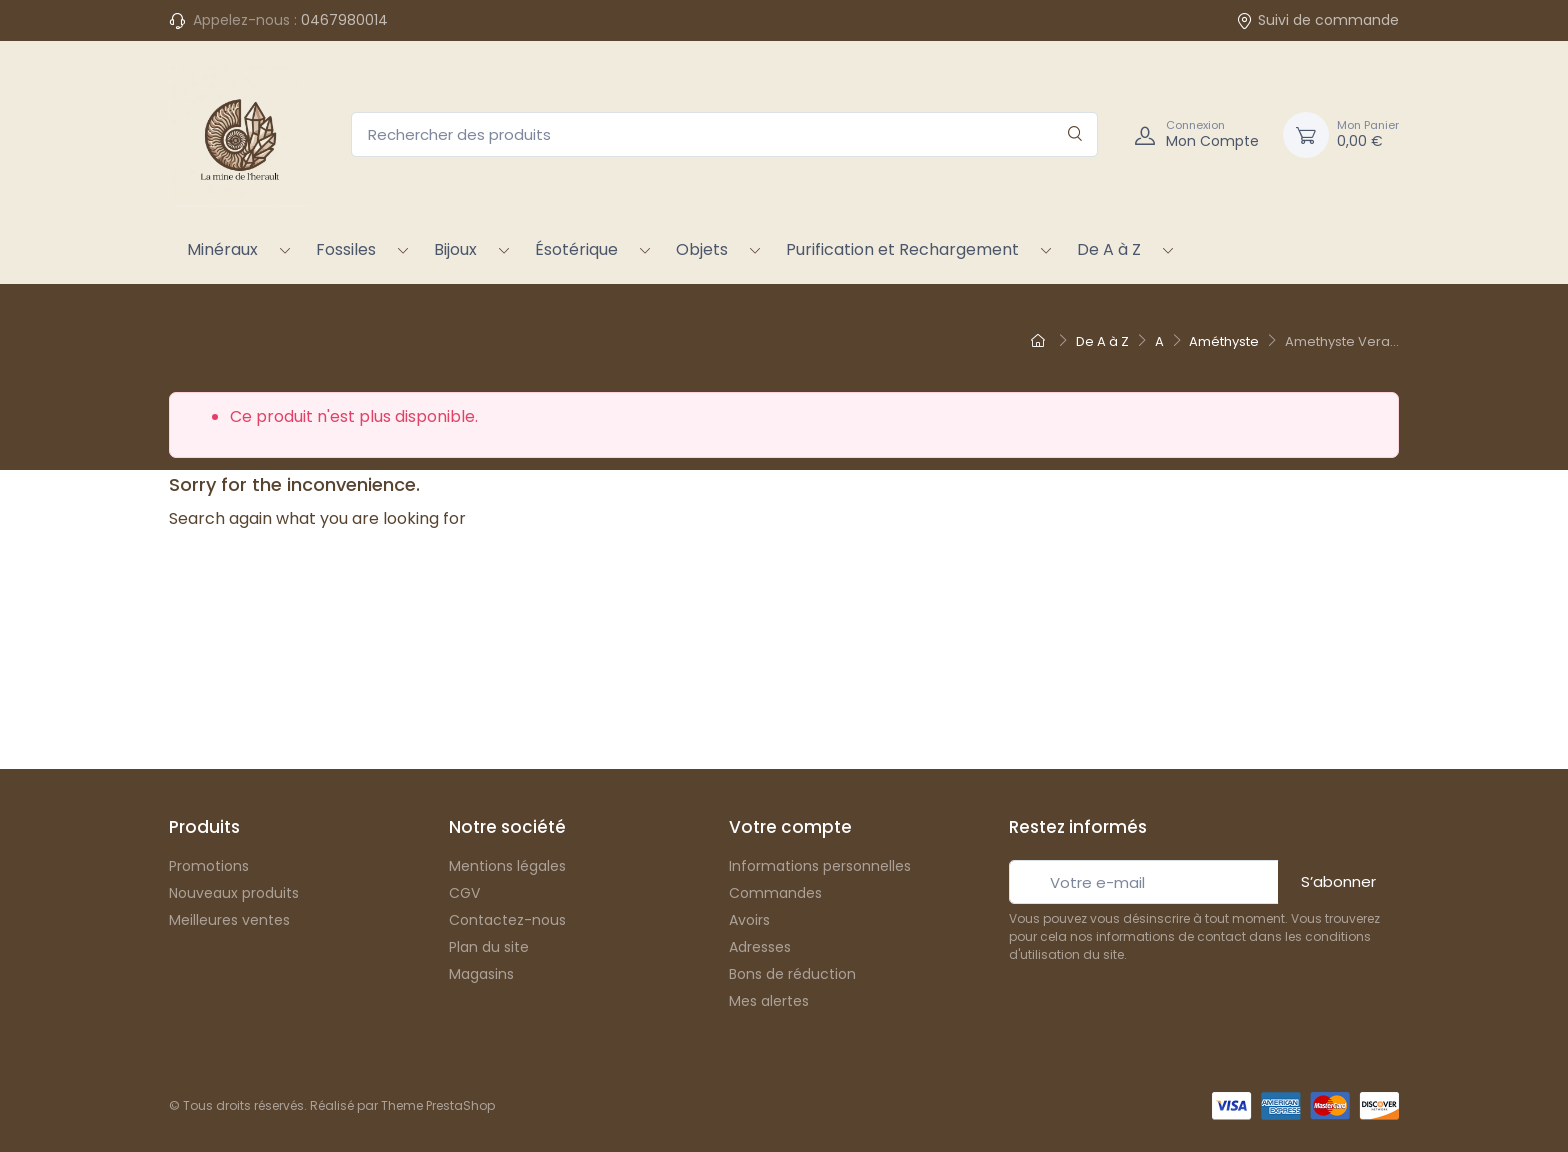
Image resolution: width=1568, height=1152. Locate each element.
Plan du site (489, 947)
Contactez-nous (507, 920)
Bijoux (455, 249)
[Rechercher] (1075, 134)
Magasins (481, 974)
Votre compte (790, 827)
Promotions (209, 866)
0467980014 (344, 20)
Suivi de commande (1317, 20)
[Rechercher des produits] (724, 134)
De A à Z (1109, 249)
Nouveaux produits (234, 893)
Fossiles (346, 249)
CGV (464, 893)
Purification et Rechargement (902, 249)
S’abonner (1338, 881)
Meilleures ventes (229, 920)
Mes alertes (769, 1001)
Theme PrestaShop (438, 1105)
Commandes (775, 893)
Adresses (760, 947)
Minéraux (222, 249)
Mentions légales (507, 866)
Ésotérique (576, 249)
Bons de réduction (792, 974)
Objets (702, 249)
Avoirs (749, 920)
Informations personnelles (820, 866)
